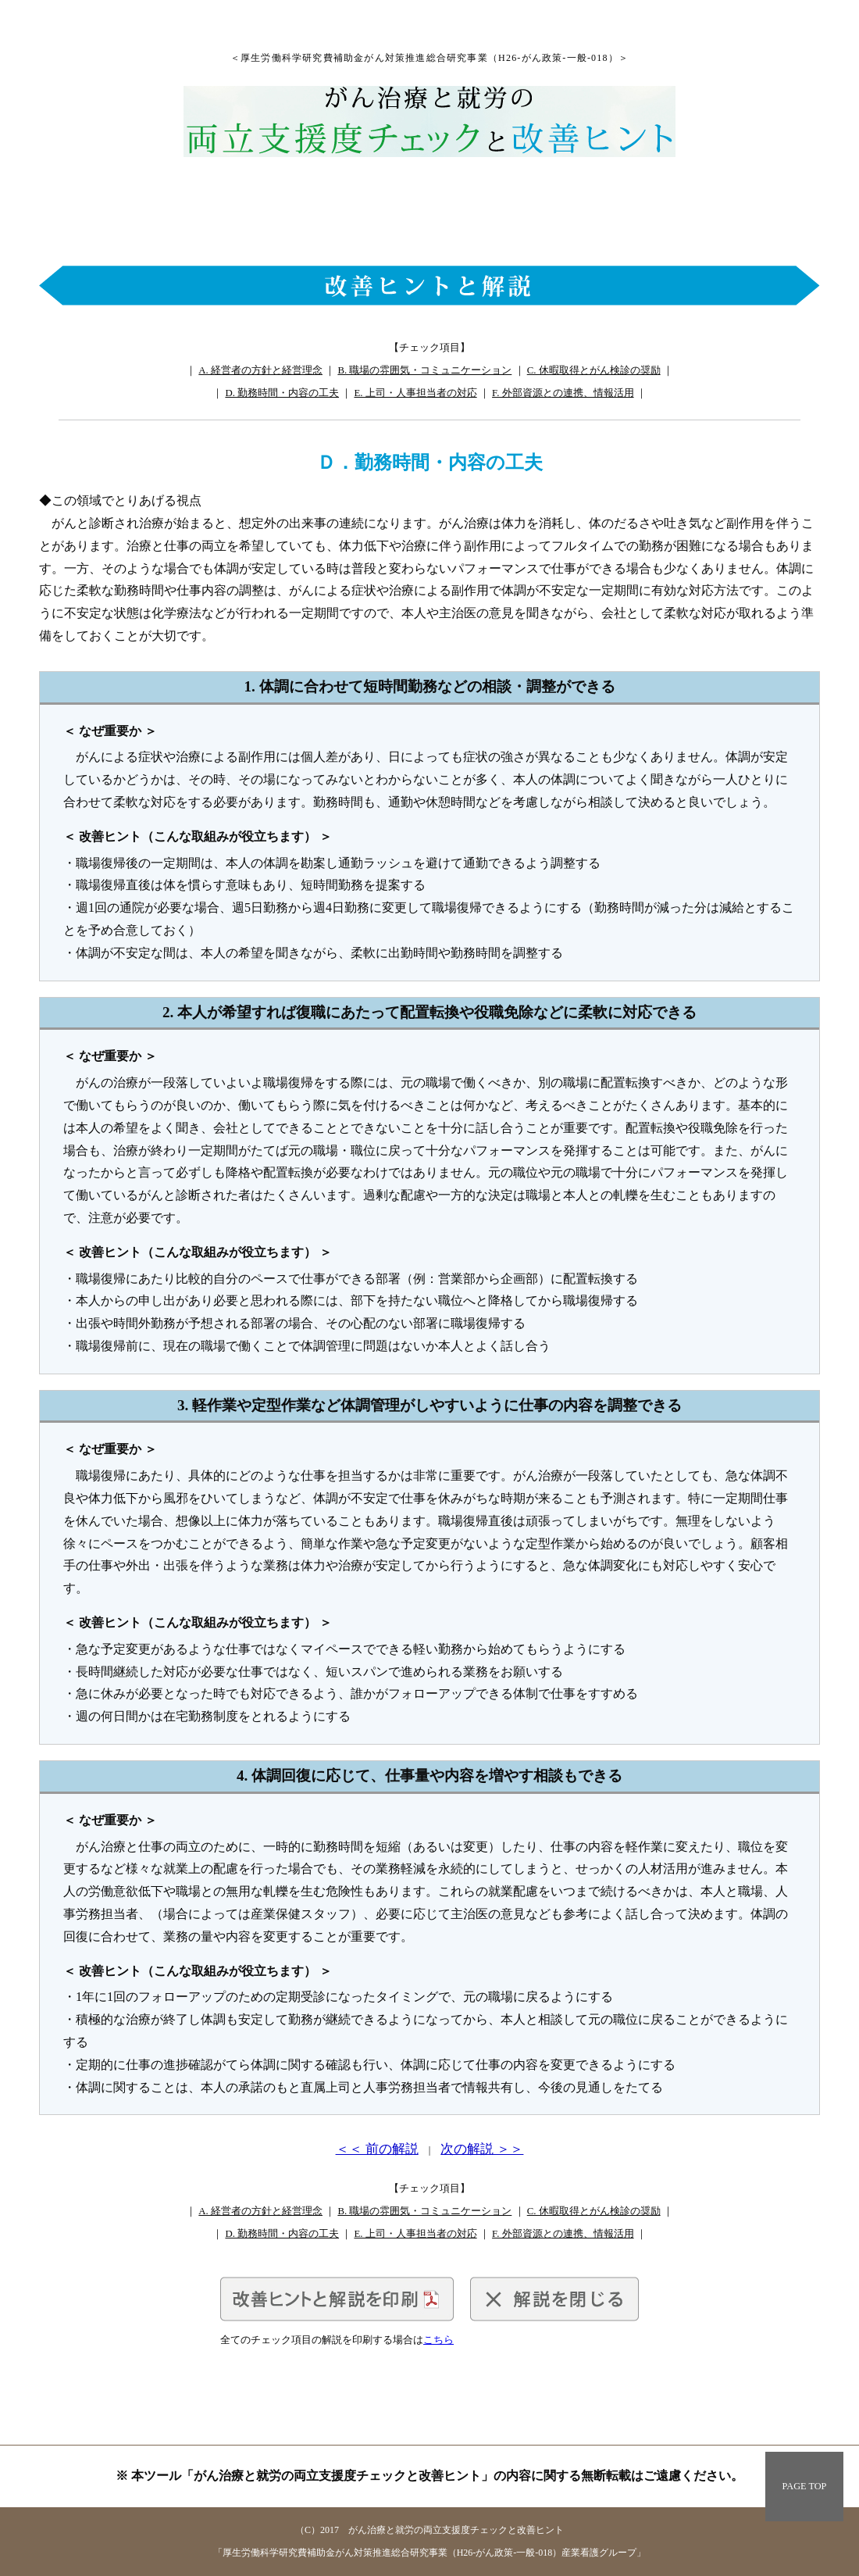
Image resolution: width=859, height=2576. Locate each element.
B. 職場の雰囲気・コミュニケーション (424, 370)
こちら (438, 2340)
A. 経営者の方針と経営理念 (260, 370)
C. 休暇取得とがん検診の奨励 (594, 370)
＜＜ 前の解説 (377, 2149)
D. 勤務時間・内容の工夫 (282, 393)
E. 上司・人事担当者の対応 (415, 393)
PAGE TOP (804, 2486)
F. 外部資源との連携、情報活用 (563, 393)
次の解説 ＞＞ (481, 2149)
